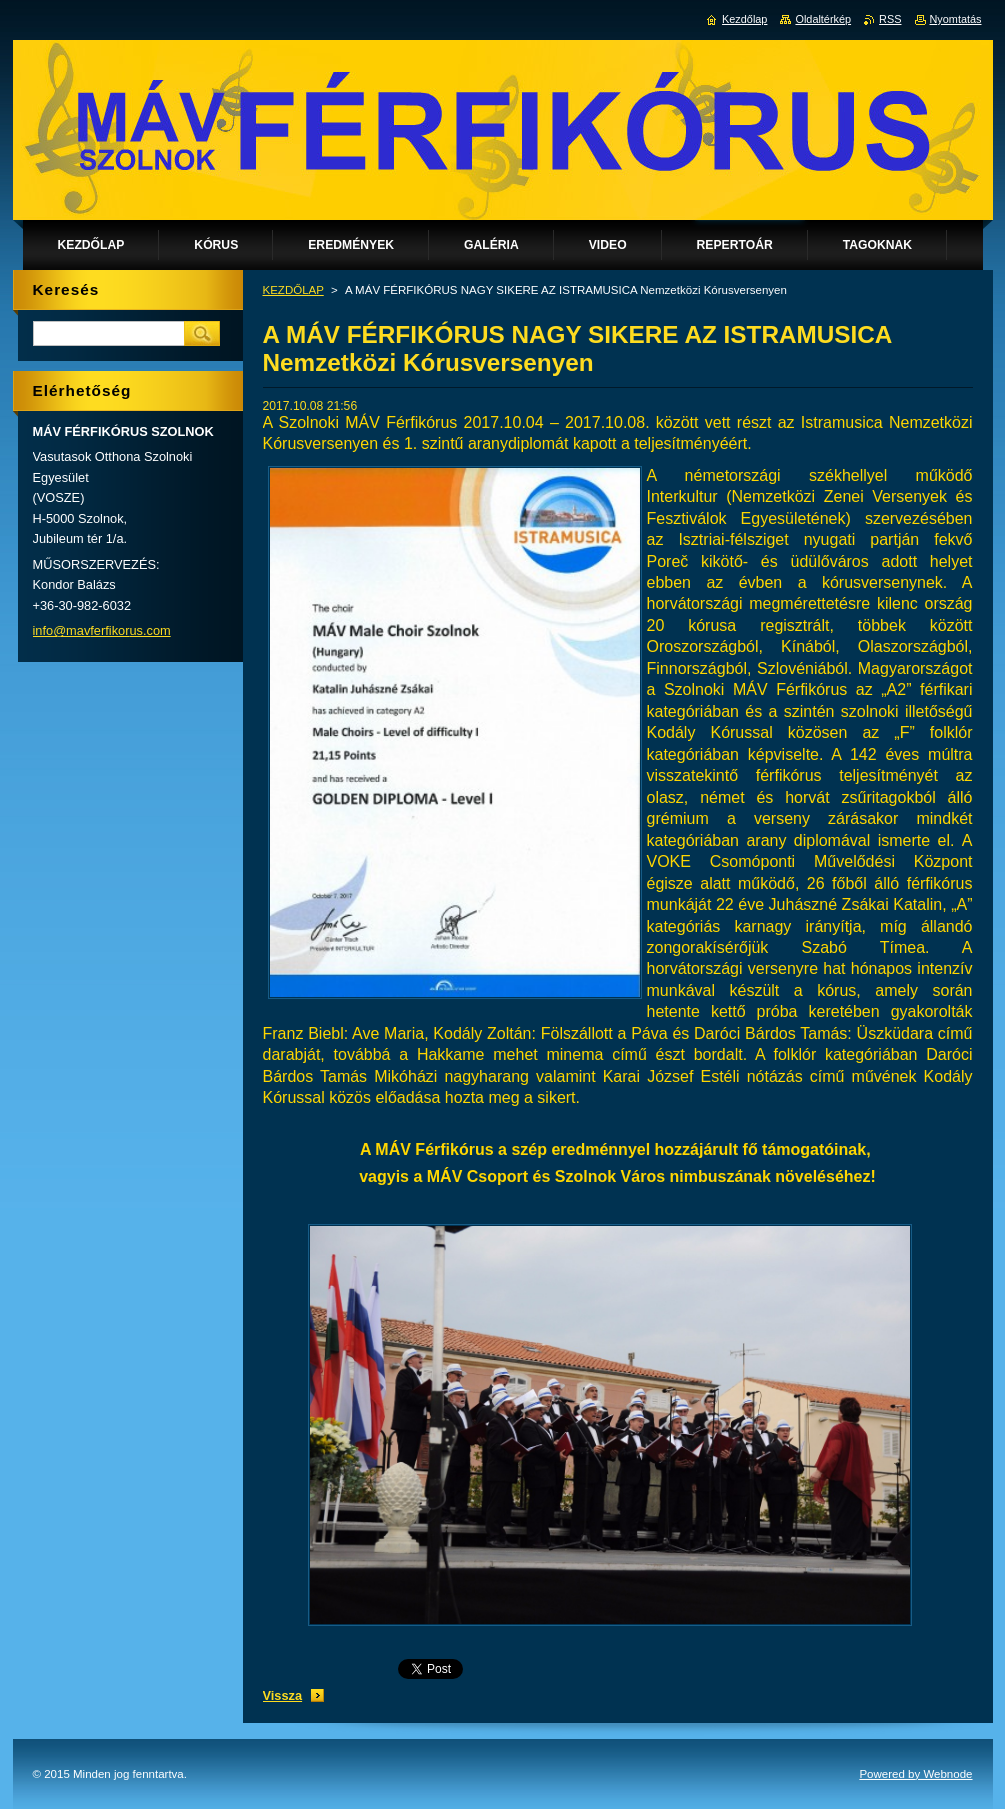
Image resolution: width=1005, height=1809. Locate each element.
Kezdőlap (744, 19)
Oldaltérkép (823, 19)
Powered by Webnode (915, 1774)
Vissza (283, 1695)
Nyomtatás (956, 19)
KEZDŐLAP (293, 290)
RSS (890, 19)
